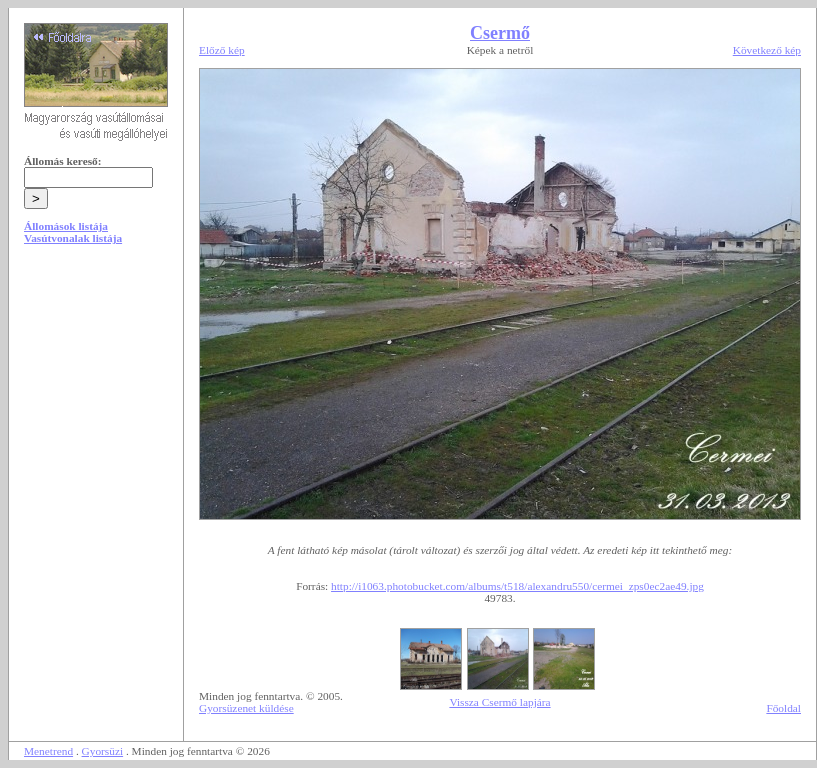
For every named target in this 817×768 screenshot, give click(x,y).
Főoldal (783, 708)
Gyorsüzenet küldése (246, 708)
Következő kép (767, 50)
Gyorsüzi (103, 751)
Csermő (500, 33)
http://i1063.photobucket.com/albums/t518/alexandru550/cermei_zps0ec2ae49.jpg (517, 586)
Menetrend (48, 751)
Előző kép (222, 50)
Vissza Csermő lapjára (499, 702)
